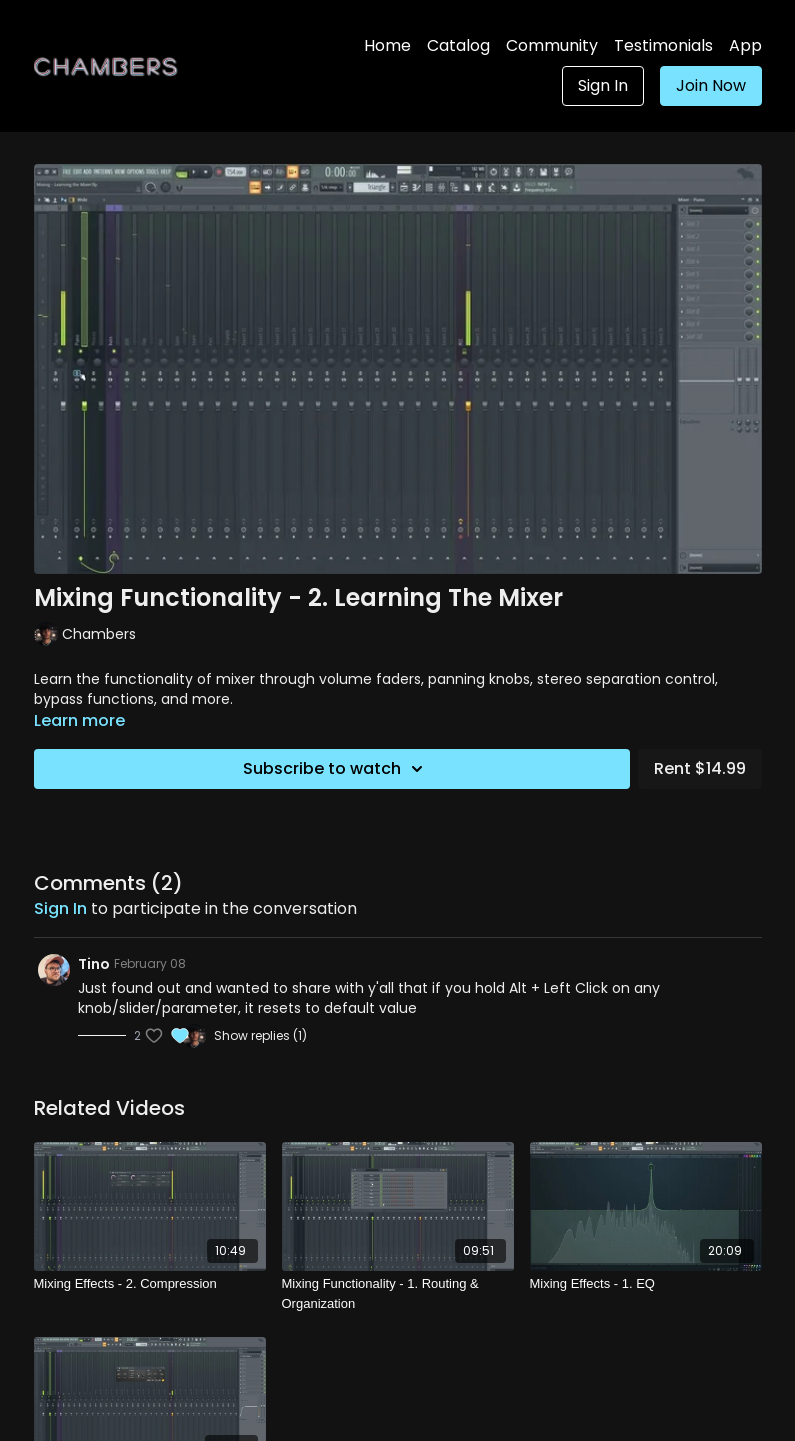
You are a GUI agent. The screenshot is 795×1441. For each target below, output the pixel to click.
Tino (94, 964)
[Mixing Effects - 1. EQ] (646, 1284)
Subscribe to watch (336, 769)
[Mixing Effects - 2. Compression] (150, 1284)
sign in (60, 908)
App (745, 45)
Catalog (458, 45)
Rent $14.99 (700, 768)
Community (552, 45)
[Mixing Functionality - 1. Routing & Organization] (398, 1293)
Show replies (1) (260, 1036)
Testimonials (663, 45)
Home (387, 45)
